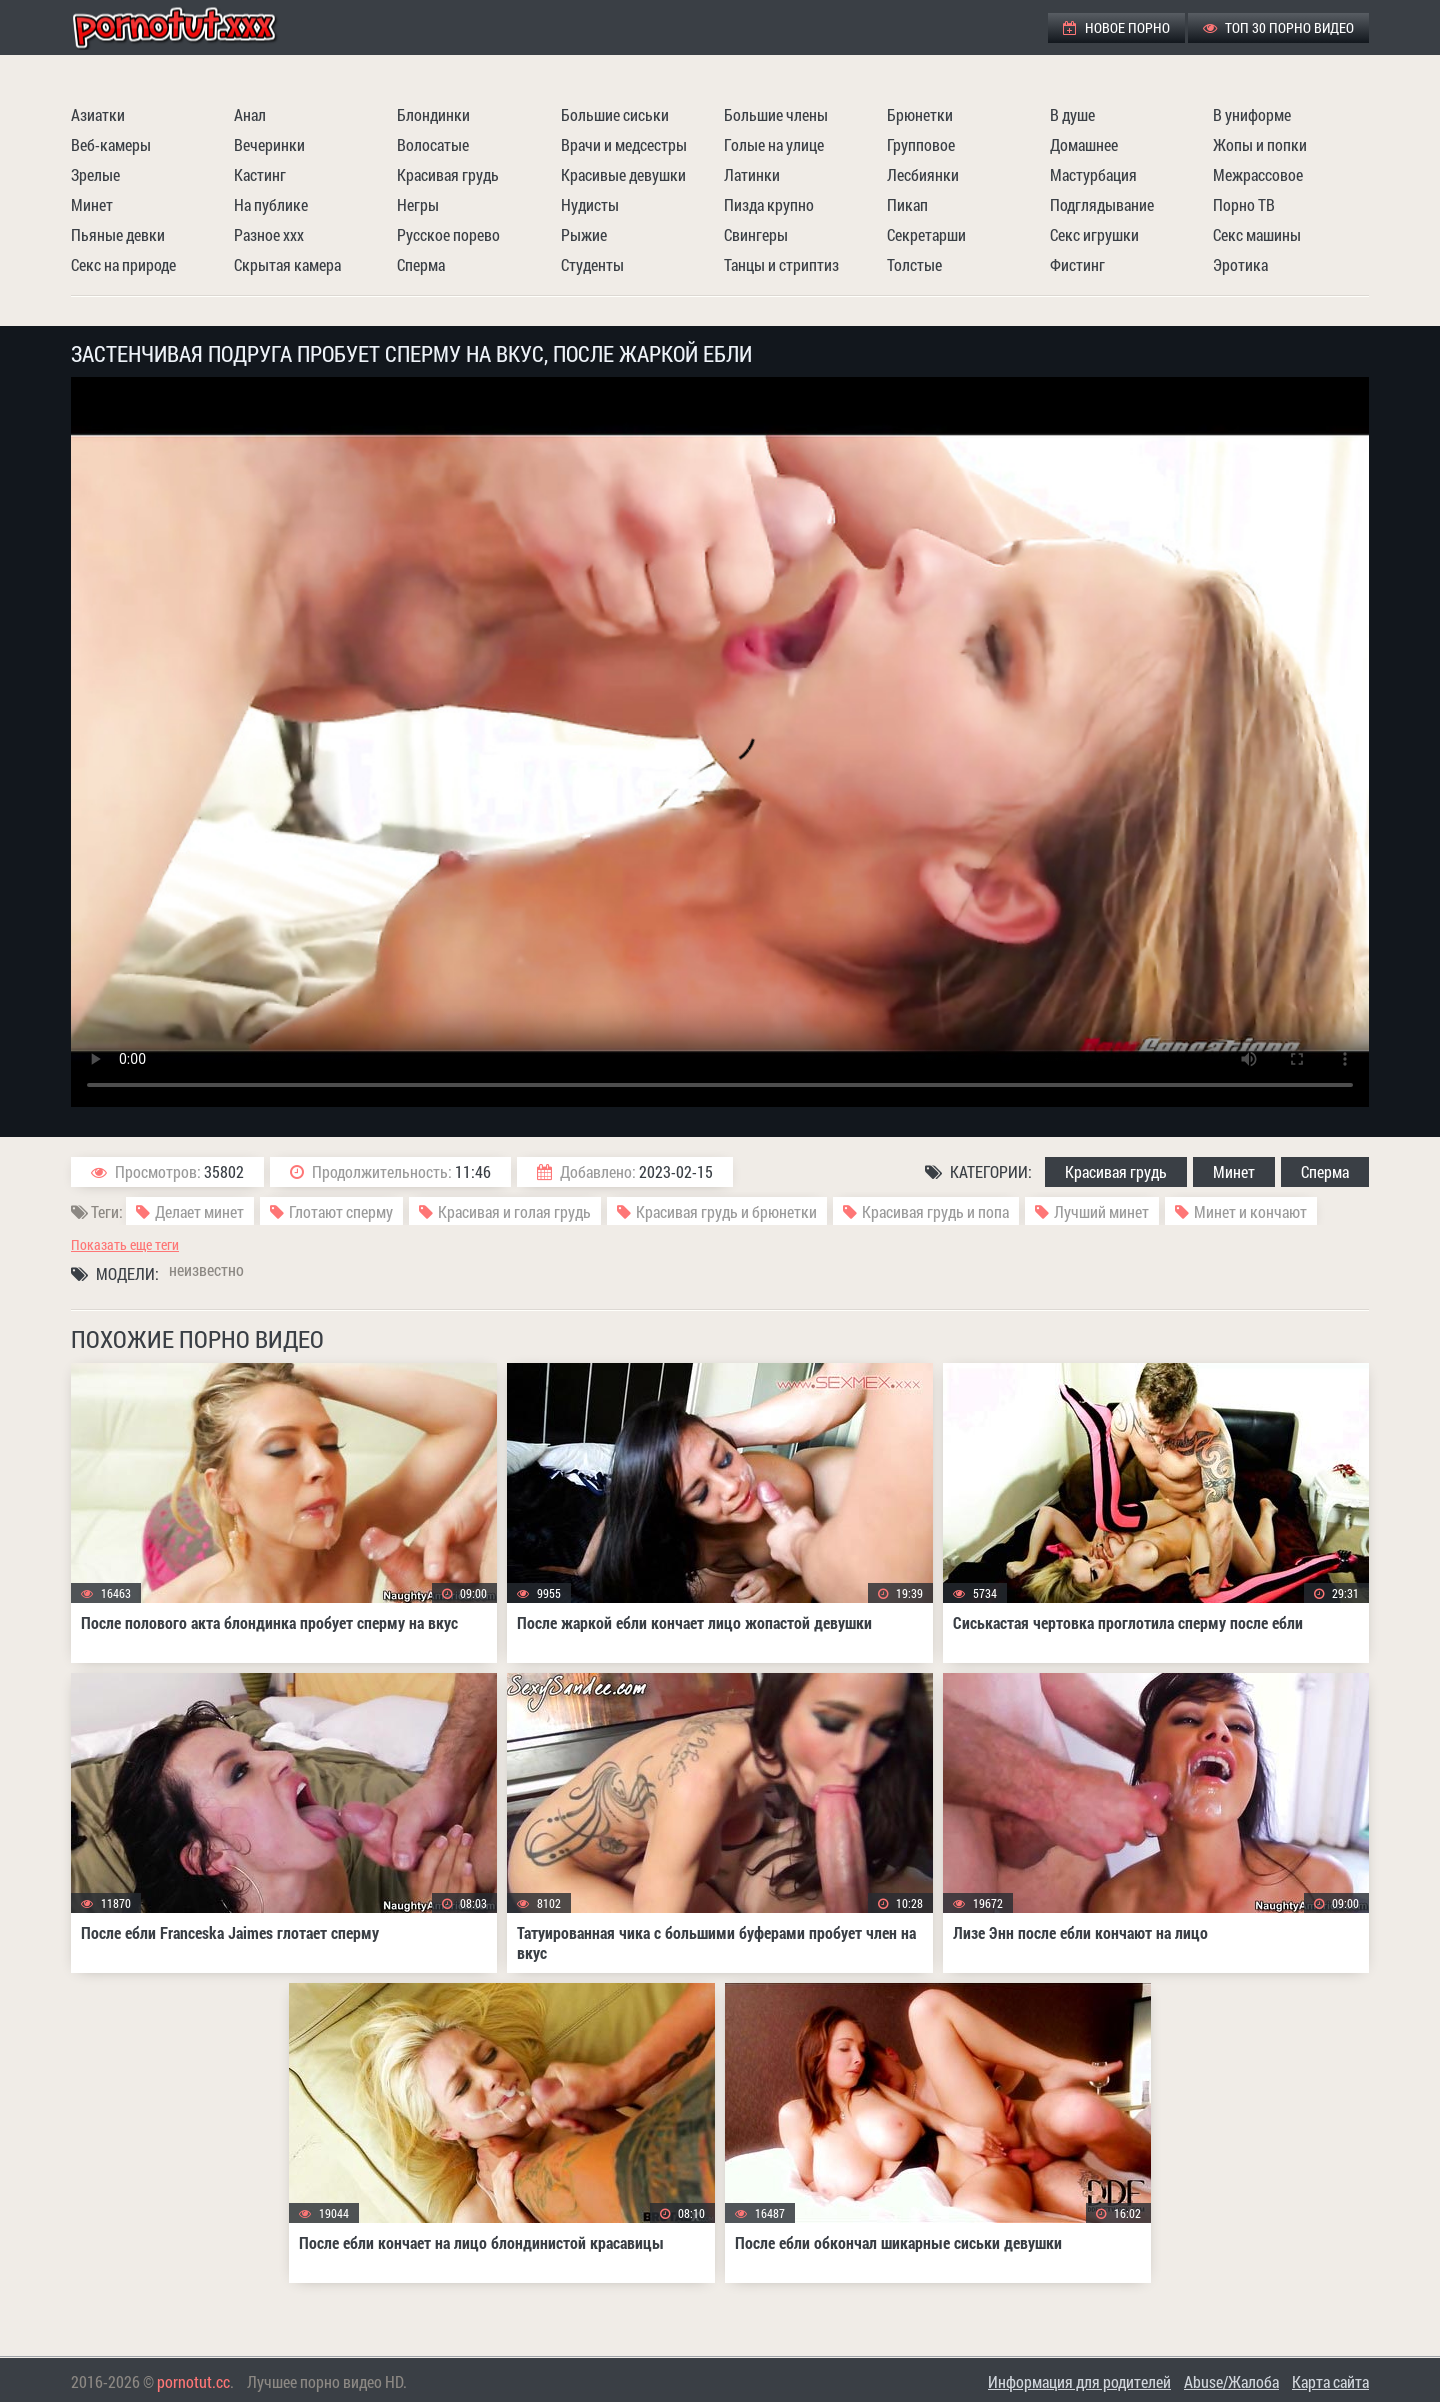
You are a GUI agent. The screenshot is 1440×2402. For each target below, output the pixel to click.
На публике (271, 204)
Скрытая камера (287, 264)
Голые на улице (774, 144)
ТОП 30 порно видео (1278, 27)
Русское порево (448, 234)
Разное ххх (269, 234)
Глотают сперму (341, 1211)
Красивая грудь (448, 174)
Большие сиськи (615, 114)
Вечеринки (269, 144)
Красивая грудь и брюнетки (726, 1211)
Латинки (752, 174)
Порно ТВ (1244, 204)
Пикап (907, 204)
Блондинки (433, 114)
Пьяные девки (118, 234)
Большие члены (776, 114)
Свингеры (756, 234)
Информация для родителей (1079, 2381)
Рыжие (584, 234)
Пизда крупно (769, 204)
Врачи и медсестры (624, 144)
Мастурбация (1093, 174)
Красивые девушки (623, 174)
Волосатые (433, 144)
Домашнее (1084, 144)
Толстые (914, 264)
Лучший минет (1101, 1211)
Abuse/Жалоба (1231, 2381)
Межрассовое (1258, 174)
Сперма (421, 264)
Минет (92, 204)
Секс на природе (123, 264)
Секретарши (926, 234)
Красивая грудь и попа (935, 1211)
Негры (418, 204)
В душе (1072, 114)
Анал (250, 114)
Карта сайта (1330, 2381)
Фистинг (1077, 264)
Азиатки (98, 114)
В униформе (1252, 114)
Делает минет (199, 1211)
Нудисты (590, 204)
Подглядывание (1102, 204)
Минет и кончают (1250, 1211)
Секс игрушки (1094, 234)
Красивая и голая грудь (514, 1211)
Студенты (592, 264)
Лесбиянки (923, 174)
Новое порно (1116, 27)
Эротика (1240, 264)
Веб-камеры (111, 144)
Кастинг (260, 174)
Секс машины (1257, 234)
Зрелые (95, 174)
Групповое (921, 144)
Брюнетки (920, 114)
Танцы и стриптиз (781, 264)
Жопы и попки (1260, 144)
